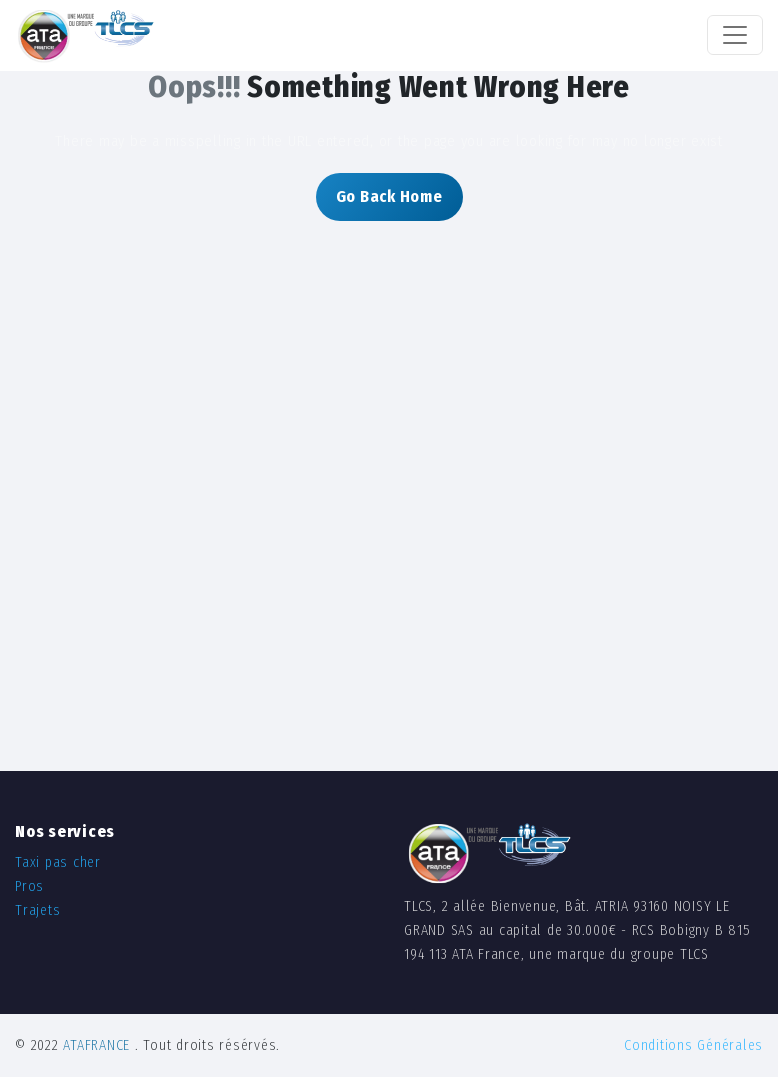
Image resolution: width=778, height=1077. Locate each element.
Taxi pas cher (58, 862)
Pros (29, 886)
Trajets (37, 910)
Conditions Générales (693, 1045)
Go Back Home (389, 196)
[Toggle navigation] (735, 35)
